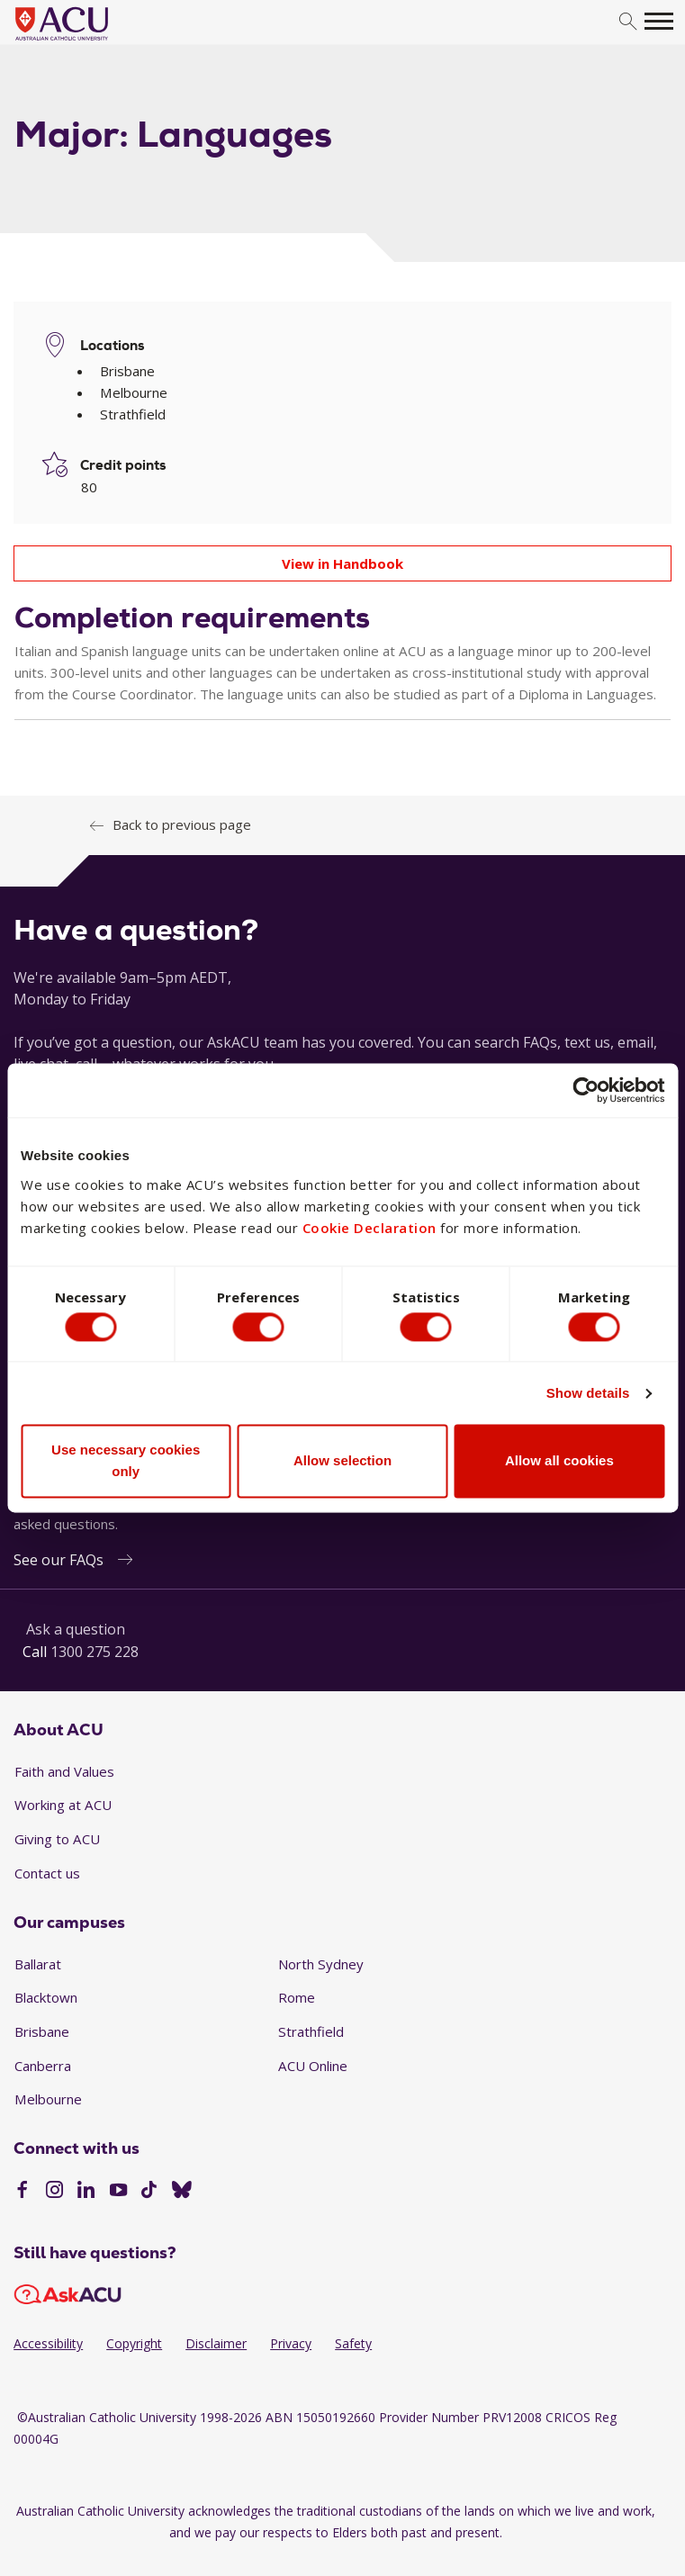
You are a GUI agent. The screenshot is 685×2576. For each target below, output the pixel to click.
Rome (296, 1997)
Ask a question (75, 1629)
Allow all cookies (559, 1464)
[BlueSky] (182, 2191)
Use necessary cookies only (125, 1464)
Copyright (134, 2343)
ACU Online (312, 2066)
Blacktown (45, 1997)
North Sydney (321, 1964)
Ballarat (37, 1964)
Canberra (42, 2066)
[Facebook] (22, 2191)
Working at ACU (63, 1805)
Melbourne (48, 2099)
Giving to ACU (57, 1839)
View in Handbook (342, 563)
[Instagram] (54, 2191)
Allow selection (342, 1464)
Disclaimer (216, 2343)
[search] (628, 22)
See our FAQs (59, 1560)
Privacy (290, 2343)
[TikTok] (149, 2191)
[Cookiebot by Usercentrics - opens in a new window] (585, 1087)
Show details (588, 1396)
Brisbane (41, 2031)
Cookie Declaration (369, 1224)
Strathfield (311, 2031)
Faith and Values (64, 1771)
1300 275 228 (94, 1652)
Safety (353, 2343)
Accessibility (48, 2343)
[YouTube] (118, 2191)
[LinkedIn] (86, 2191)
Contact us (47, 1873)
